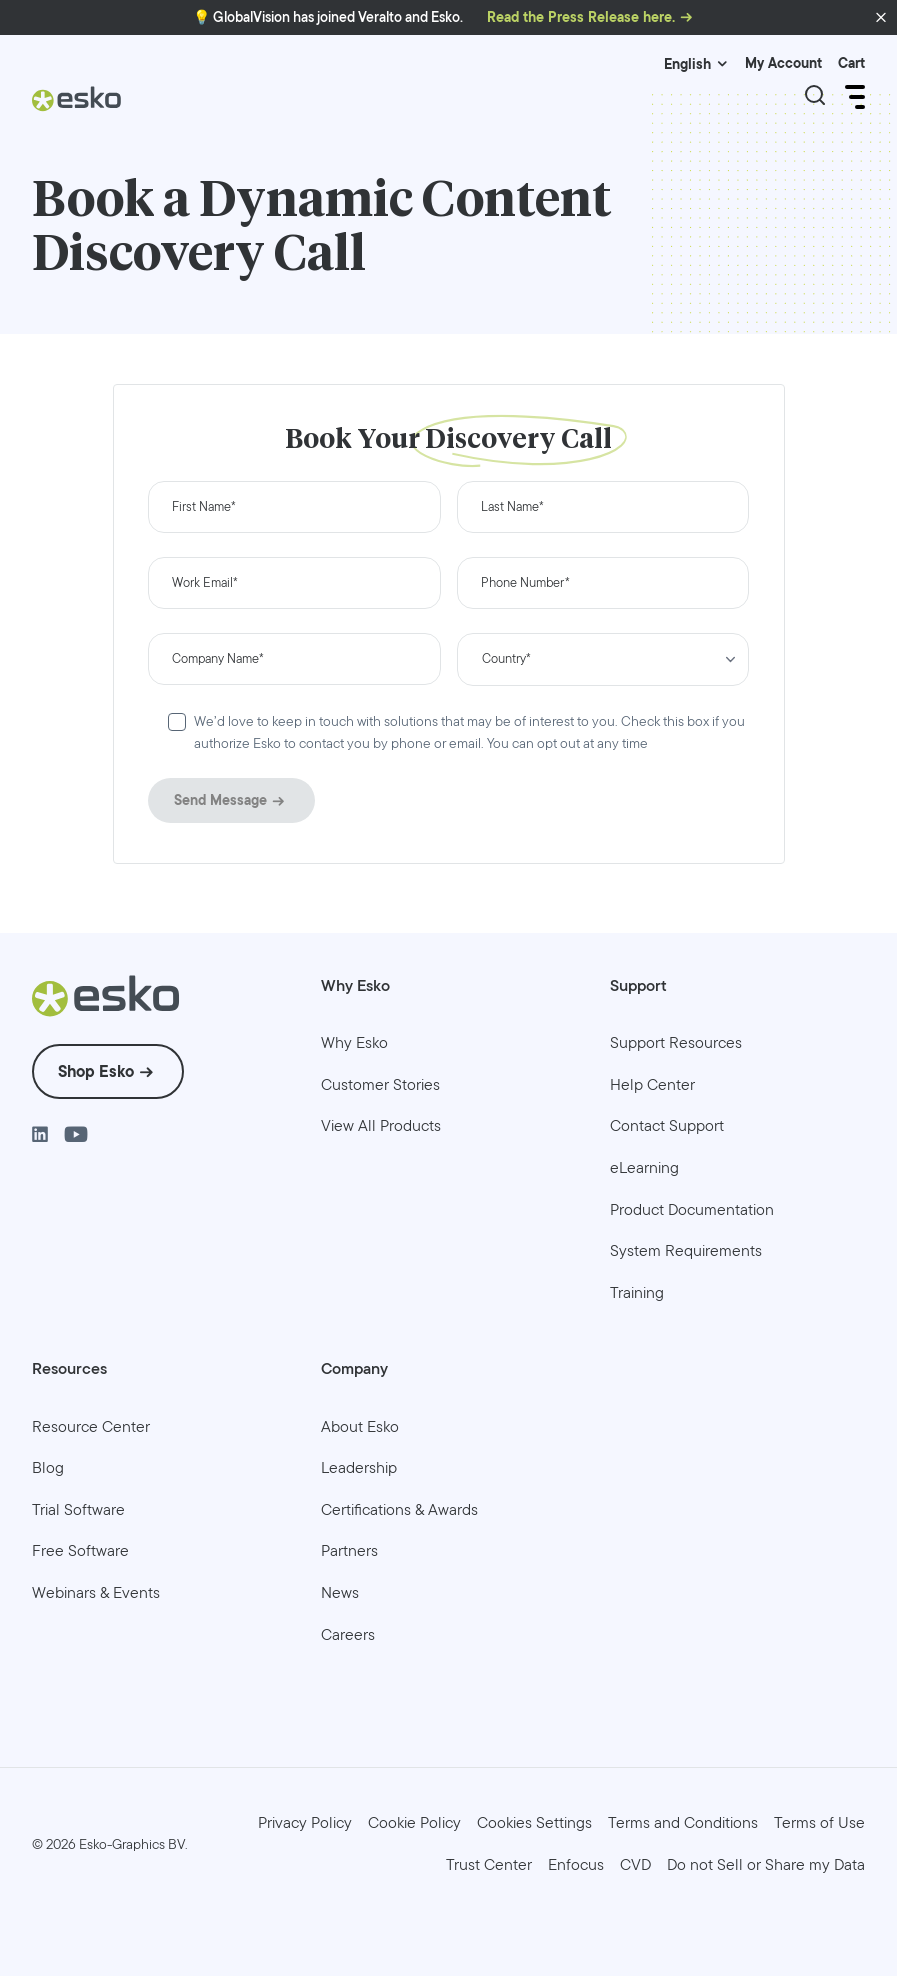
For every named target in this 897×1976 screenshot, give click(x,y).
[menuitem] (354, 1043)
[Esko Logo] (77, 106)
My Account (783, 63)
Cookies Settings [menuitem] (534, 1822)
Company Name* (218, 659)
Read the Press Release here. (581, 17)
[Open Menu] (853, 97)
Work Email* (205, 583)
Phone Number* (525, 583)
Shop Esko (96, 1071)
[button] (881, 18)
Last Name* (512, 507)
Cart (851, 63)
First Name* (204, 507)
